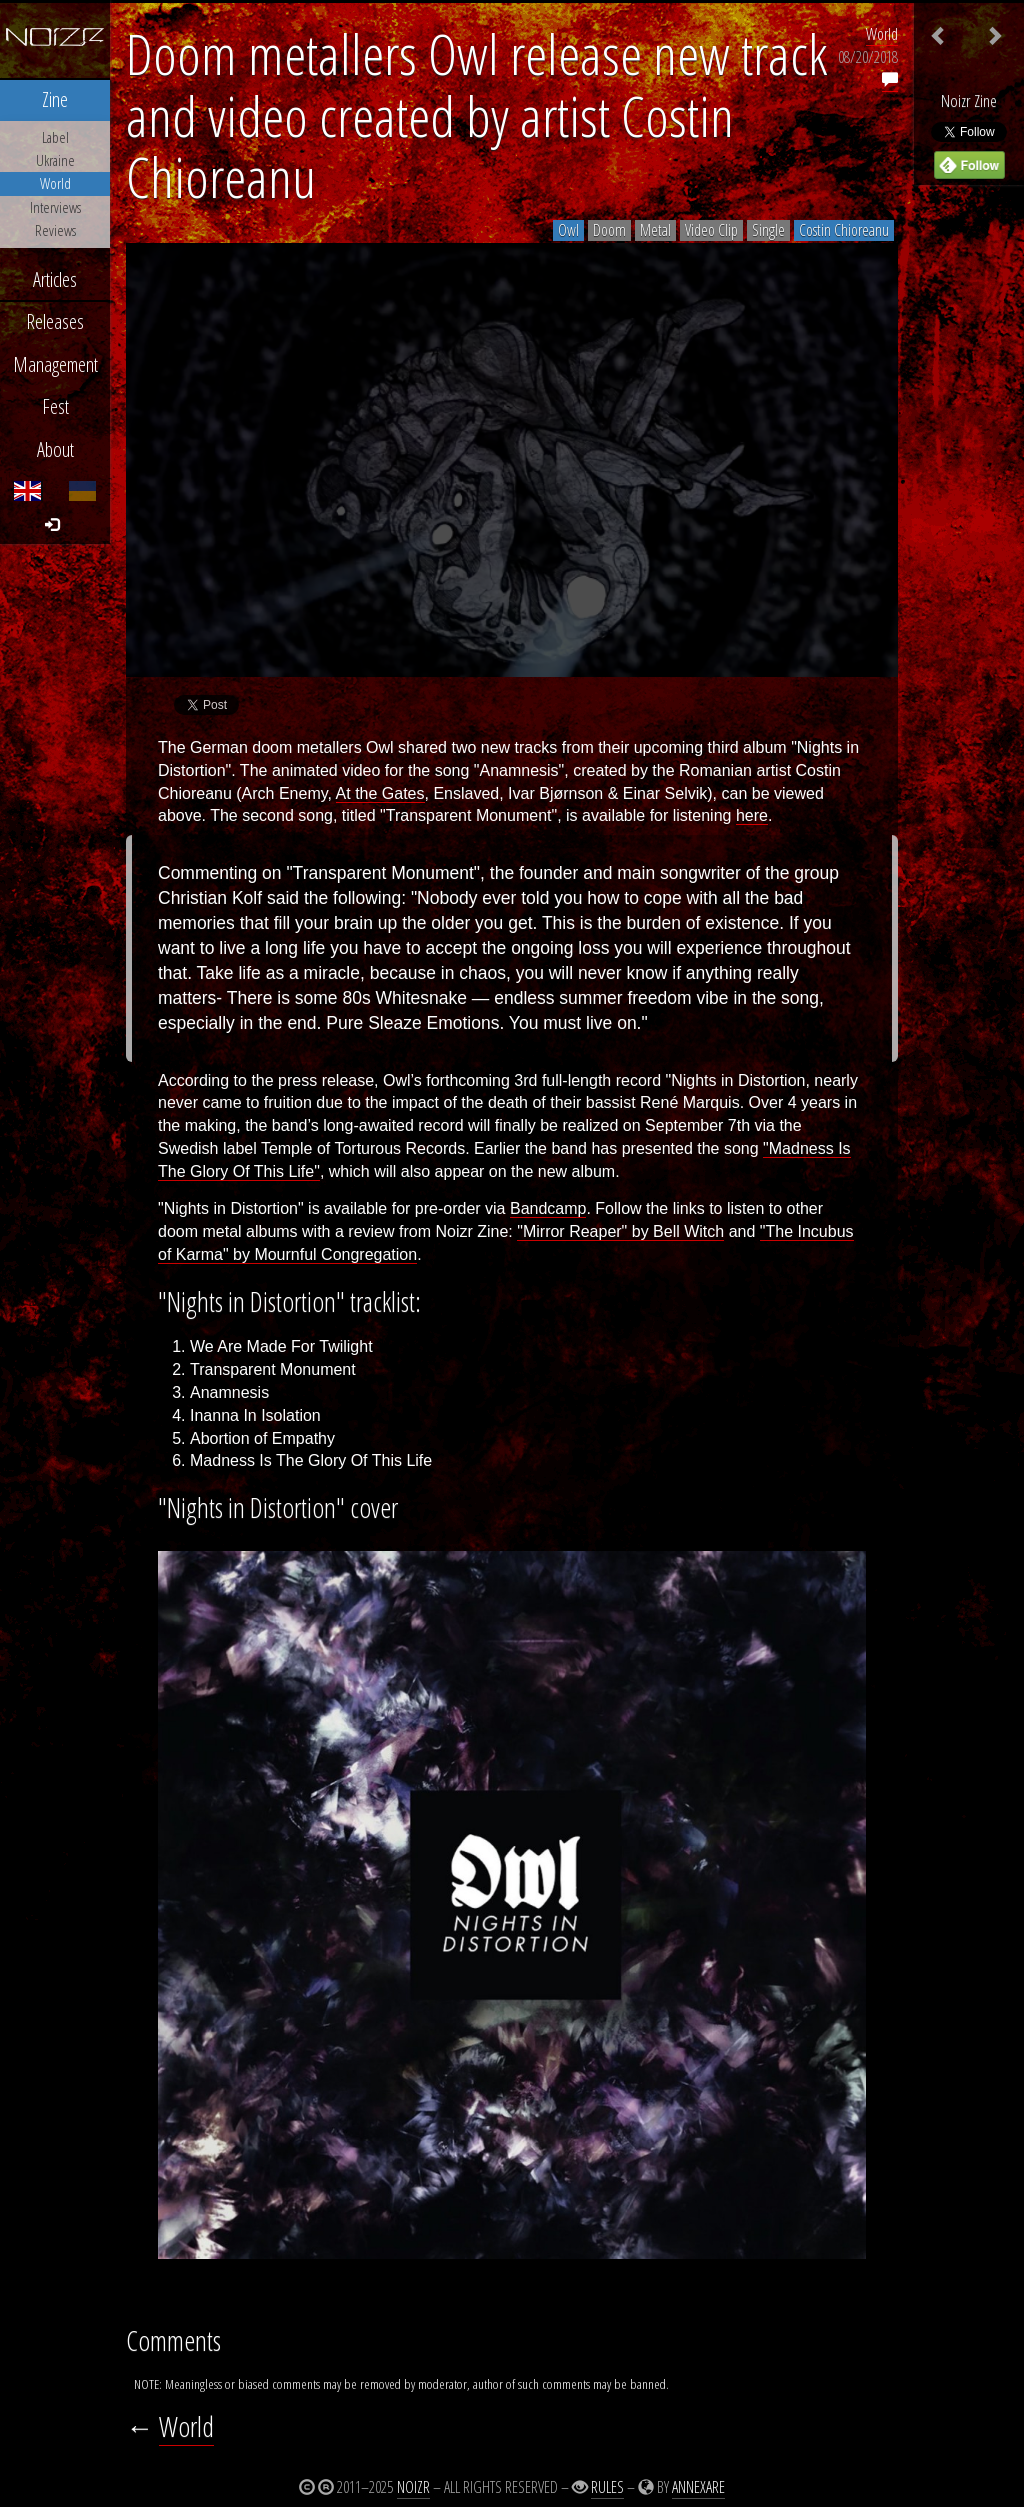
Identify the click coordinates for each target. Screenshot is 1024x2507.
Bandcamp (548, 1208)
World (882, 34)
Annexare (698, 2487)
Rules (607, 2487)
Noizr (413, 2487)
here (752, 815)
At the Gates (380, 793)
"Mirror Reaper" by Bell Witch (620, 1231)
